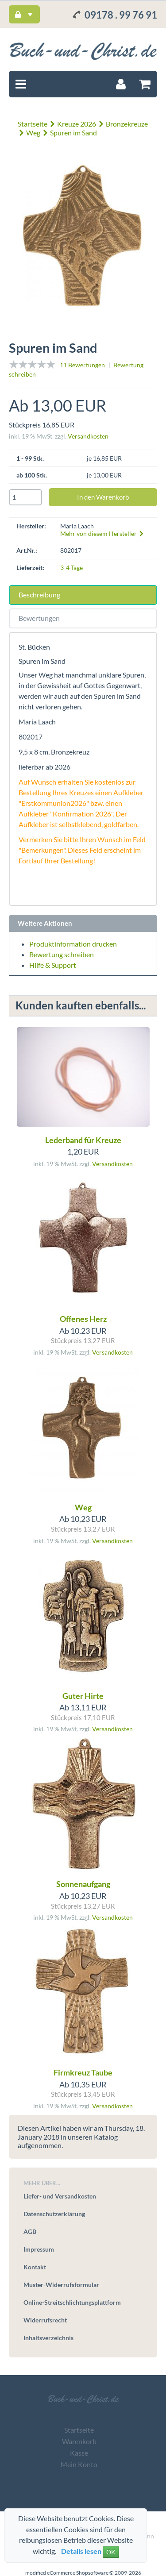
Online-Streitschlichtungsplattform (72, 2302)
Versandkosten (88, 436)
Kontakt (34, 2267)
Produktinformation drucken (73, 944)
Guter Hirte (83, 1696)
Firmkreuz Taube (83, 2072)
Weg (33, 132)
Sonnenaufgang (83, 1884)
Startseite (32, 123)
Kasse (79, 2453)
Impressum (38, 2249)
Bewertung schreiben (61, 954)
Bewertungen (39, 618)
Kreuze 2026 (76, 123)
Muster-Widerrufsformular (61, 2284)
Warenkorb (79, 2441)
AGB (29, 2231)
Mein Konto (79, 2464)
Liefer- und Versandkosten (59, 2196)
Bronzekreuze (127, 123)
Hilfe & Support (52, 965)
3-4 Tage (71, 567)
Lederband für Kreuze (83, 1140)
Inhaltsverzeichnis (48, 2337)
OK (111, 2552)
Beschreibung (39, 594)
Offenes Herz (83, 1319)
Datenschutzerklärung (54, 2214)
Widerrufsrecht (45, 2320)
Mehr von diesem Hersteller (102, 533)
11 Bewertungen (82, 365)
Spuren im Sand (73, 132)
